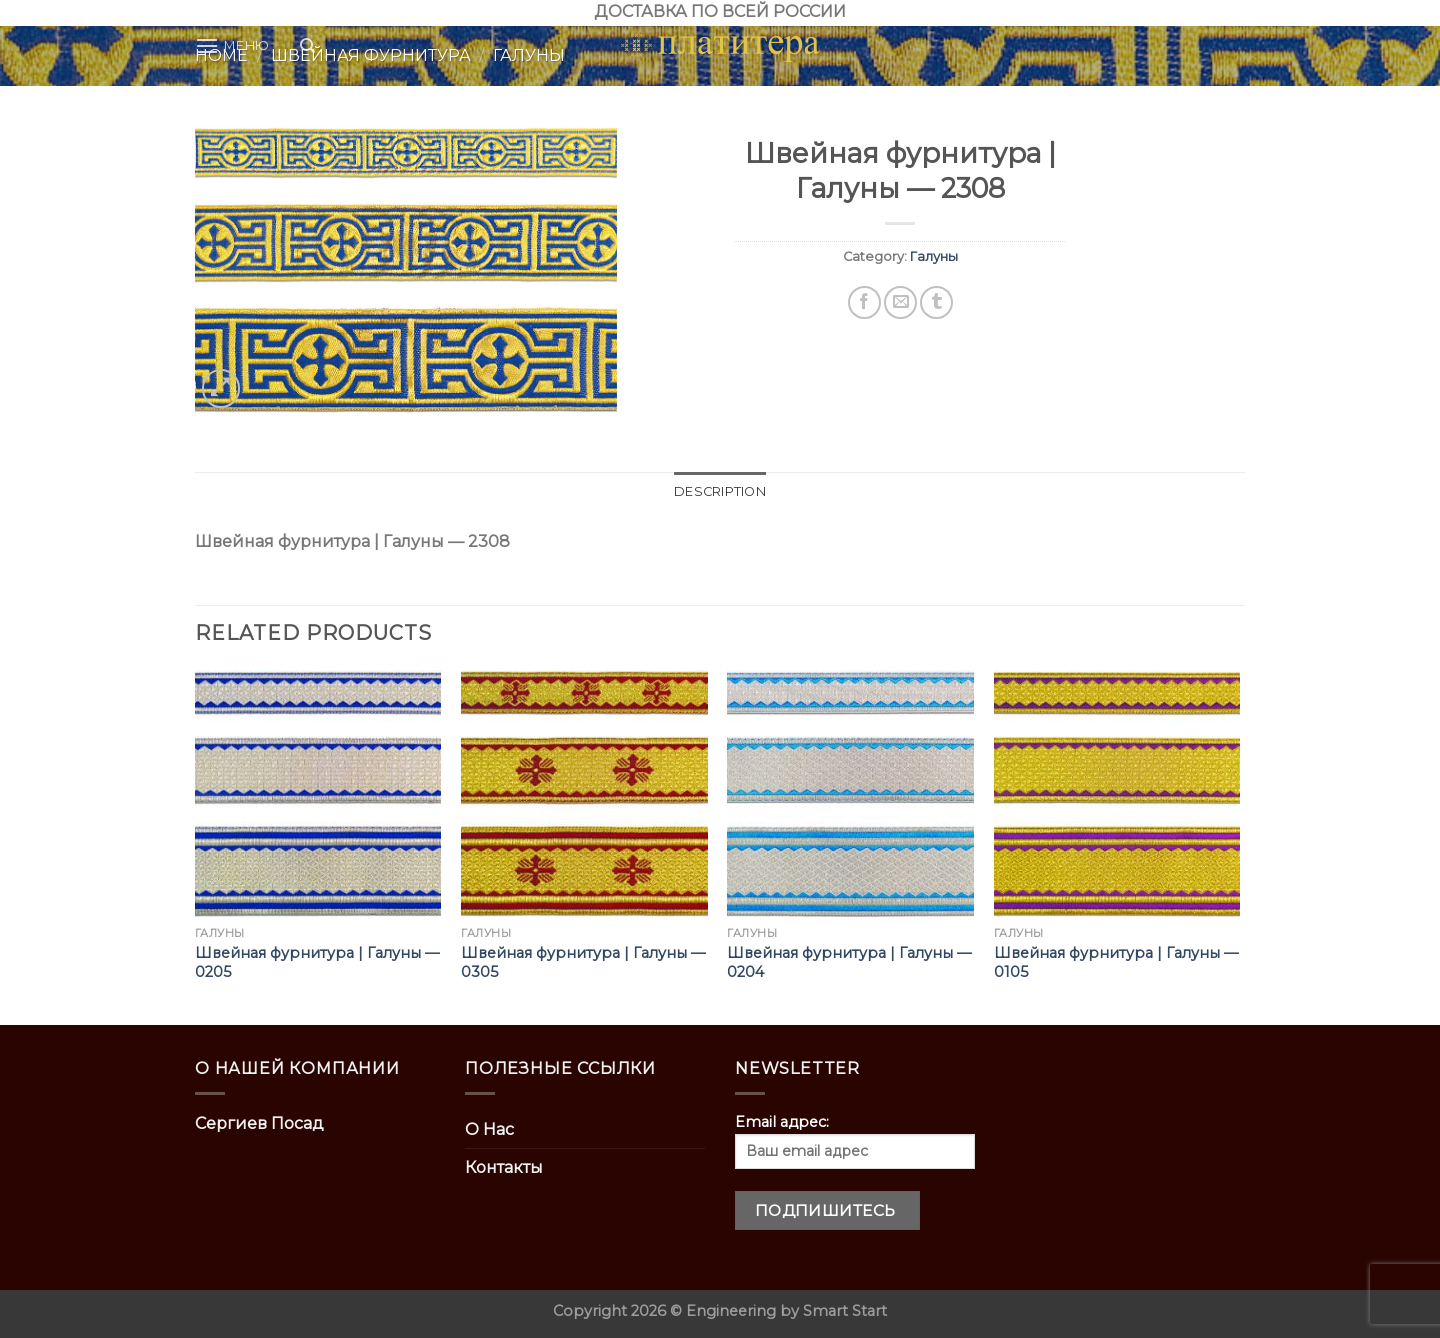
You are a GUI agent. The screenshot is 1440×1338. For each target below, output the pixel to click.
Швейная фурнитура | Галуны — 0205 (317, 962)
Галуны (934, 256)
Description (720, 491)
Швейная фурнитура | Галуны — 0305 (583, 962)
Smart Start (845, 1311)
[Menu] (232, 45)
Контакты (504, 1167)
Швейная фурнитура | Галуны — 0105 (1116, 962)
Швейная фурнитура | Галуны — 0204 (849, 962)
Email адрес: (855, 1141)
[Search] (307, 46)
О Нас (489, 1129)
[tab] (720, 492)
